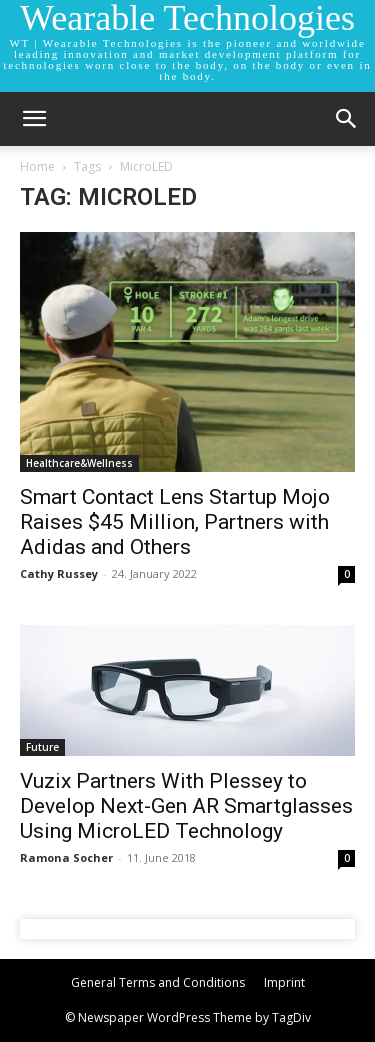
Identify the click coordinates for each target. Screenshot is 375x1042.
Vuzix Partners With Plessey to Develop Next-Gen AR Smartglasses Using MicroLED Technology (186, 806)
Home (37, 166)
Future (42, 747)
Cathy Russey (59, 573)
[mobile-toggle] (34, 119)
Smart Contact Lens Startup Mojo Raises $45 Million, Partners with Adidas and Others (175, 522)
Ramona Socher (66, 857)
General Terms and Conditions (158, 982)
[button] (347, 119)
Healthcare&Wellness (79, 463)
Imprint (284, 982)
